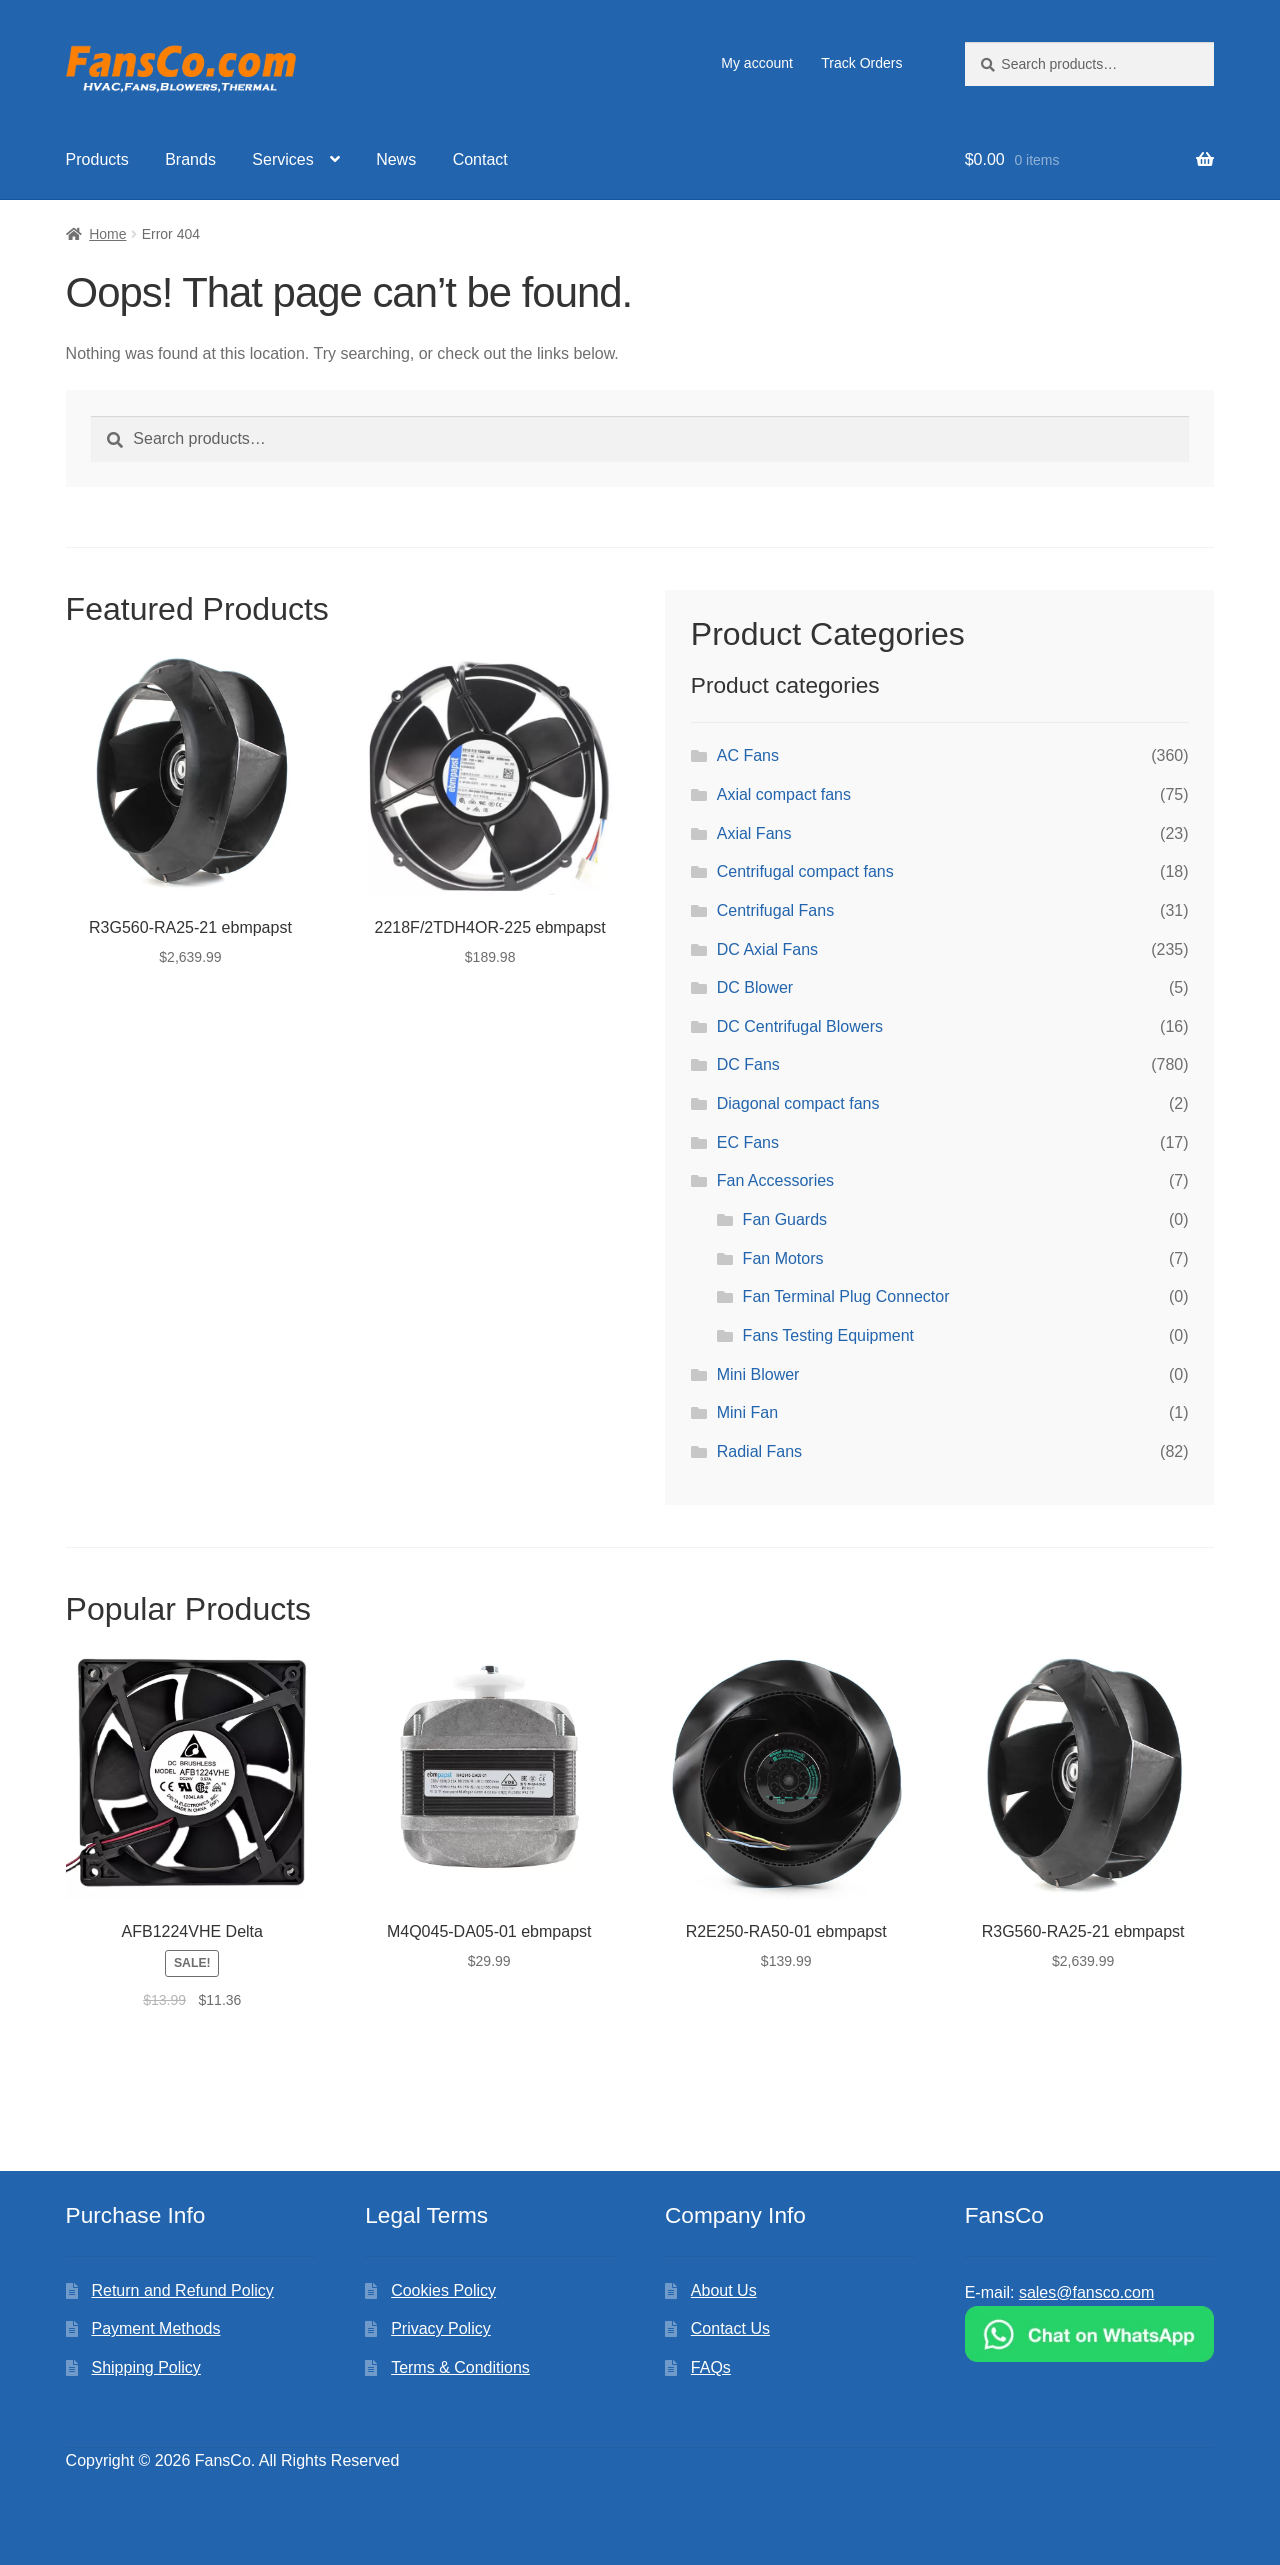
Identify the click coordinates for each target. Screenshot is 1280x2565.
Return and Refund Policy (182, 2290)
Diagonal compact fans (798, 1103)
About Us (724, 2290)
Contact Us (730, 2328)
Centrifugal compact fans (805, 871)
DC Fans (748, 1064)
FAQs (711, 2367)
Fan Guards (785, 1219)
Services (282, 159)
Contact (480, 159)
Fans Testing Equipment (828, 1335)
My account (757, 63)
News (396, 159)
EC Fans (748, 1142)
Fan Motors (783, 1258)
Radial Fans (759, 1451)
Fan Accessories (775, 1180)
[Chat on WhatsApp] (1090, 2334)
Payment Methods (155, 2328)
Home (107, 234)
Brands (190, 159)
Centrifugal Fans (775, 910)
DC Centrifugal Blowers (800, 1026)
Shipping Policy (145, 2367)
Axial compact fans (784, 794)
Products (97, 159)
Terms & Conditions (460, 2367)
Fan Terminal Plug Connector (846, 1296)
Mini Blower (758, 1374)
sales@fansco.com (1086, 2292)
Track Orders (861, 63)
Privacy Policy (441, 2328)
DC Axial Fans (767, 949)
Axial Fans (754, 833)
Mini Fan (747, 1412)
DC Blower (755, 987)
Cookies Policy (443, 2290)
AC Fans (748, 755)
